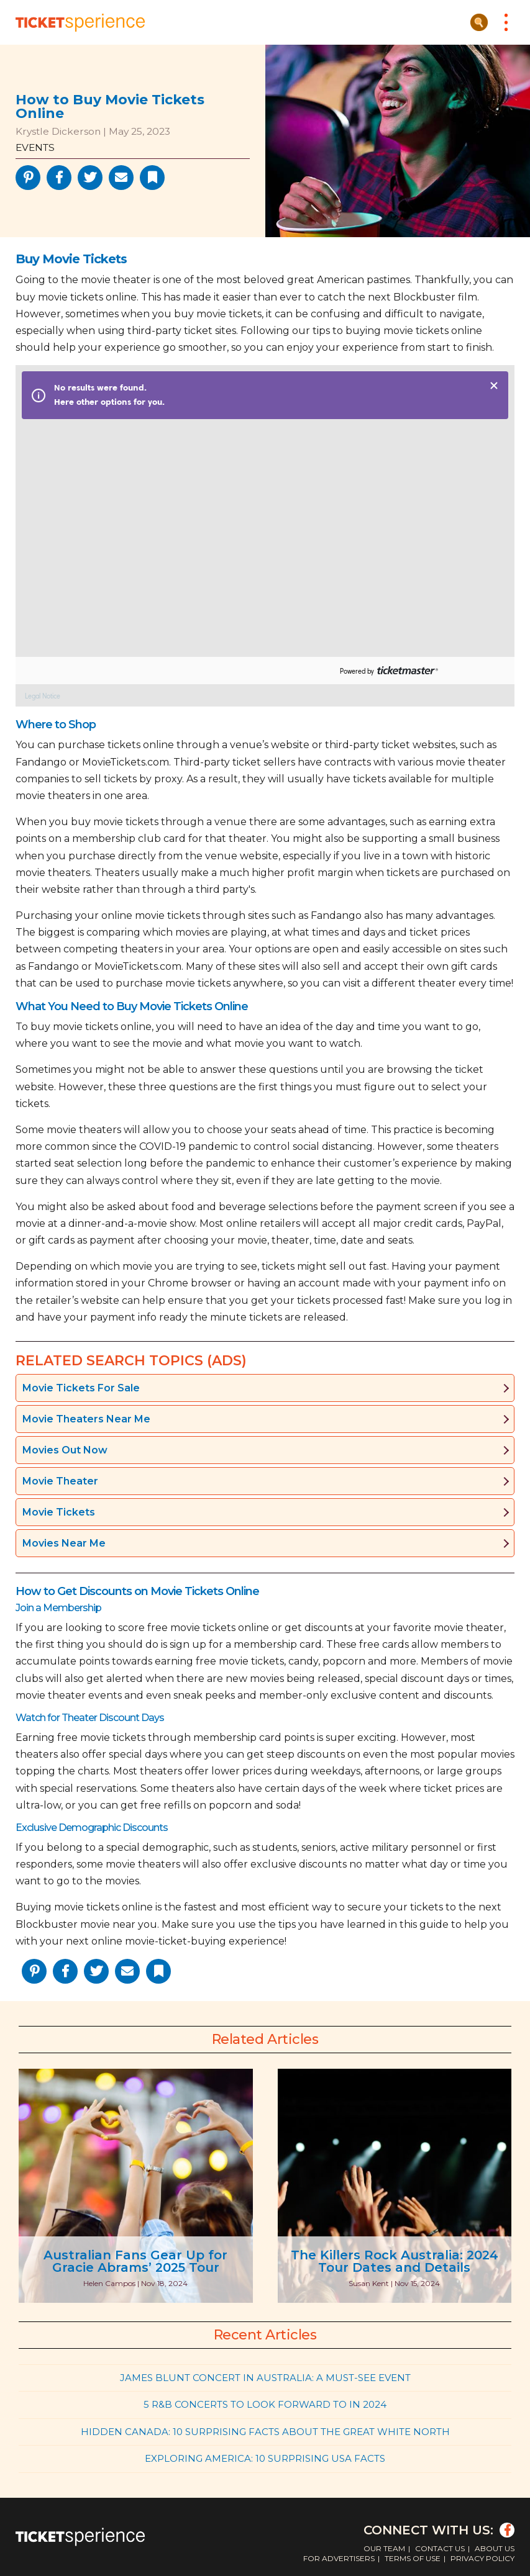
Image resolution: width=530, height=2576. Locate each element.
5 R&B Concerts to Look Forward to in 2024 (265, 2404)
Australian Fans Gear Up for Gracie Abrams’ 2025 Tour (135, 2261)
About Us (494, 2548)
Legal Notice (42, 696)
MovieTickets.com (125, 762)
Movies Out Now (64, 1450)
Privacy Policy (482, 2558)
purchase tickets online (116, 745)
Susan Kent (369, 2283)
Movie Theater (60, 1481)
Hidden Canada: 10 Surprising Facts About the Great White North (265, 2432)
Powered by (357, 671)
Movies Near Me (64, 1543)
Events (35, 147)
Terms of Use (413, 2558)
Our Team (384, 2548)
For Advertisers (339, 2558)
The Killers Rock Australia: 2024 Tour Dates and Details (394, 2261)
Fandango (41, 762)
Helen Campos (109, 2283)
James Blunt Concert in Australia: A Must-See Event (265, 2378)
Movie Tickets (58, 1512)
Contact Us (440, 2548)
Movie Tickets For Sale (81, 1388)
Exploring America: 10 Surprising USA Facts (265, 2458)
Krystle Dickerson (58, 131)
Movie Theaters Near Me (86, 1419)
